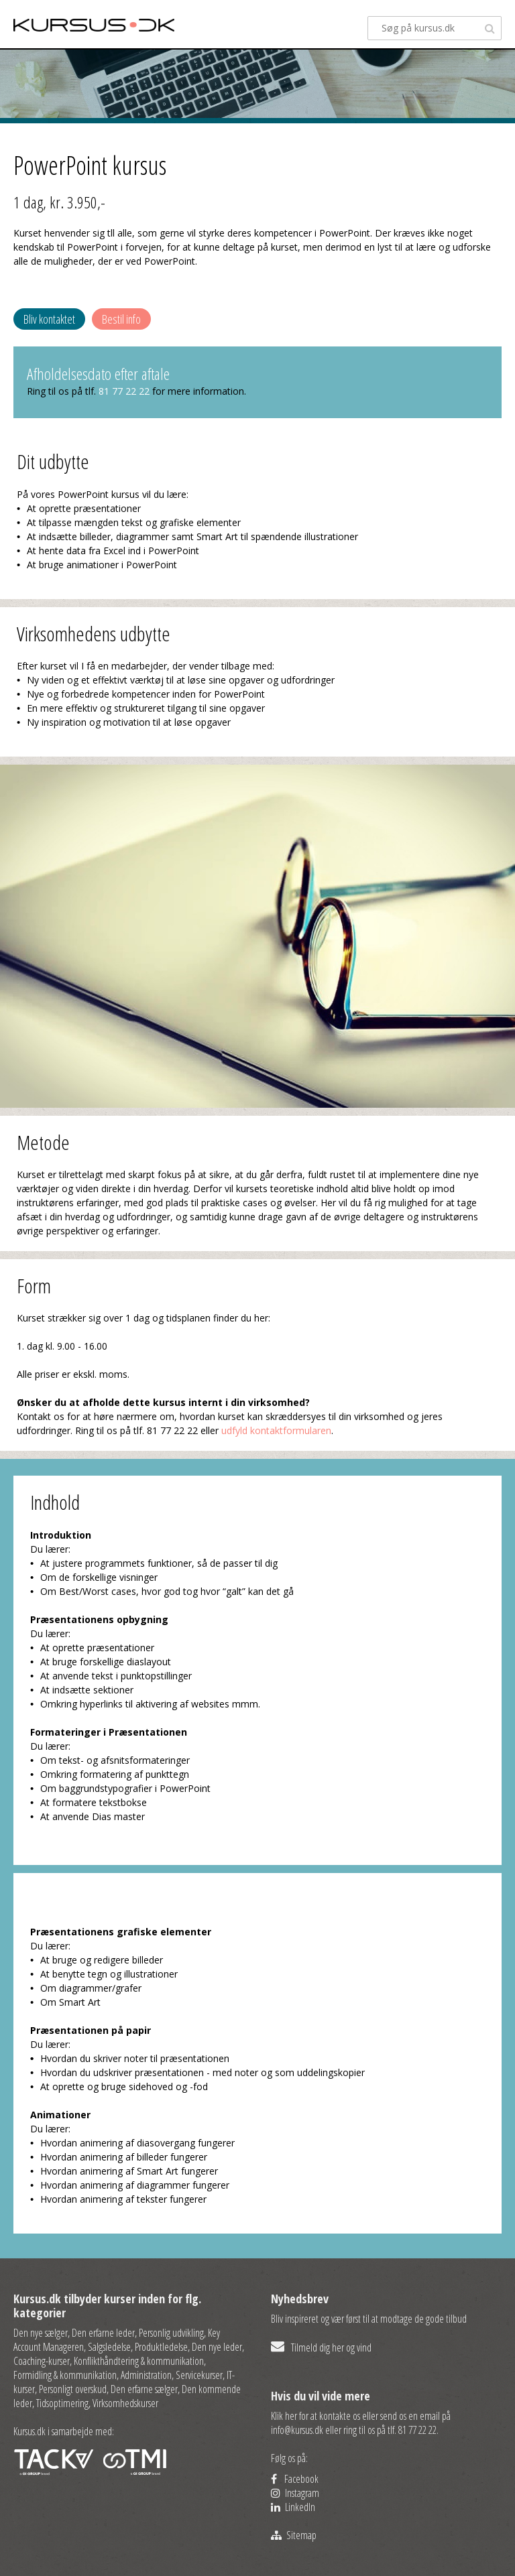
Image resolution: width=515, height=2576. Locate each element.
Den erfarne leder (103, 2332)
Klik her (284, 2415)
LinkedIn (293, 2507)
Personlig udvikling (171, 2332)
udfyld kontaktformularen (276, 1430)
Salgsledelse (109, 2346)
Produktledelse (161, 2346)
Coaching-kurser (41, 2361)
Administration (146, 2375)
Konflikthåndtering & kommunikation (139, 2361)
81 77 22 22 (124, 391)
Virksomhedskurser (125, 2403)
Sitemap (294, 2535)
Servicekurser (199, 2375)
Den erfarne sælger (144, 2389)
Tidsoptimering (62, 2403)
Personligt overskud (73, 2389)
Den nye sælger (40, 2332)
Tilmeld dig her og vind (321, 2347)
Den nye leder (217, 2346)
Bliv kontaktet (49, 319)
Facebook (295, 2478)
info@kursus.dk (297, 2430)
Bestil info (121, 319)
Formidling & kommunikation (65, 2375)
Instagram (295, 2493)
